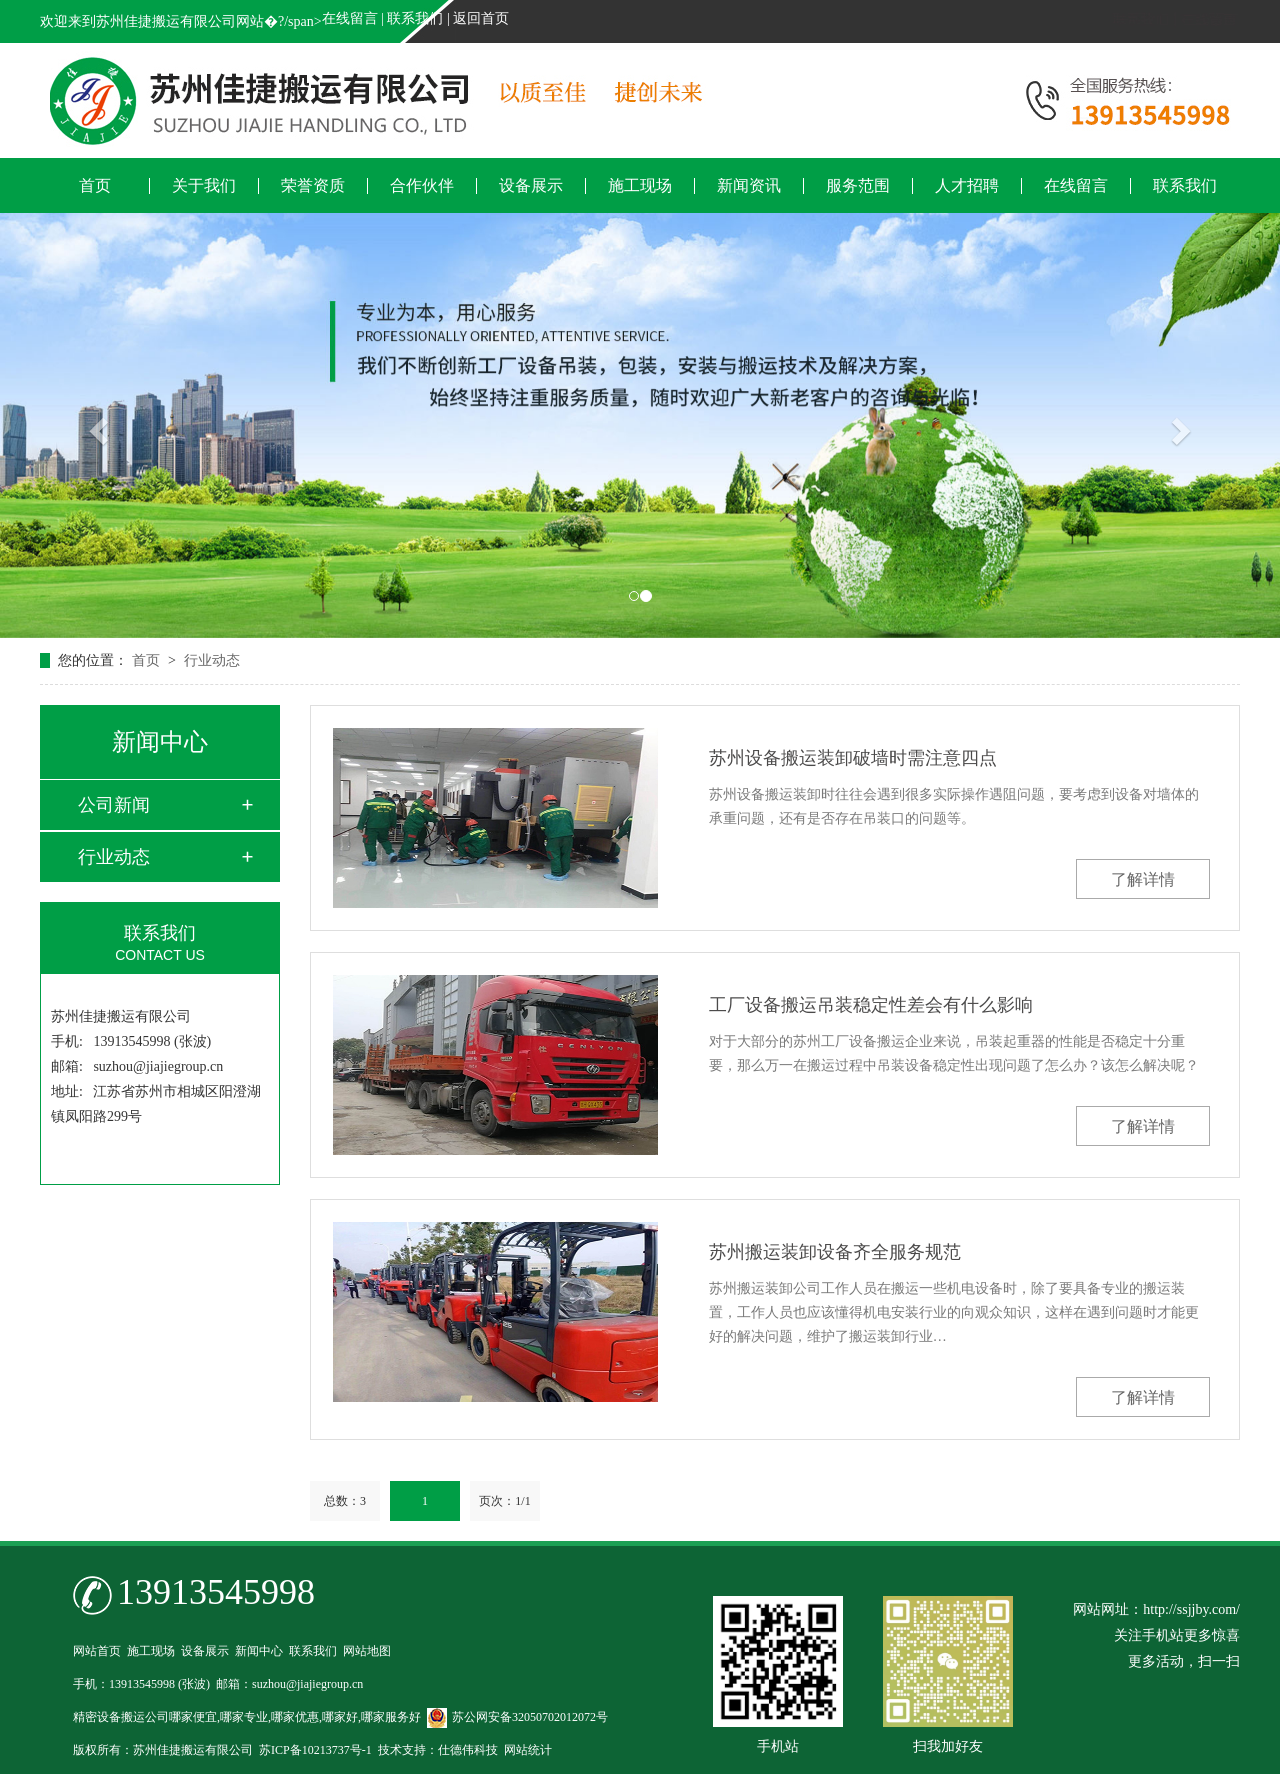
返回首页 (481, 18)
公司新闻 (114, 805)
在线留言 (350, 18)
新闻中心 (259, 1651)
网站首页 (97, 1651)
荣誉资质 (313, 186)
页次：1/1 (504, 1501)
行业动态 (212, 660)
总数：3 (345, 1501)
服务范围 (858, 186)
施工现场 (640, 186)
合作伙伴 (422, 186)
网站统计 (528, 1750)
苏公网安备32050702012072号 (517, 1717)
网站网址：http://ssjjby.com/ (1156, 1609)
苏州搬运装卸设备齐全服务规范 (835, 1252)
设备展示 (531, 186)
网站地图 (367, 1651)
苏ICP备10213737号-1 (315, 1750)
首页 (95, 186)
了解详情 (1143, 879)
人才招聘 (967, 186)
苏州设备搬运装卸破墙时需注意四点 (853, 758)
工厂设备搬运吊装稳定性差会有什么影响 (871, 1005)
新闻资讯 (749, 186)
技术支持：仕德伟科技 (438, 1750)
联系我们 (415, 18)
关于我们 (204, 186)
